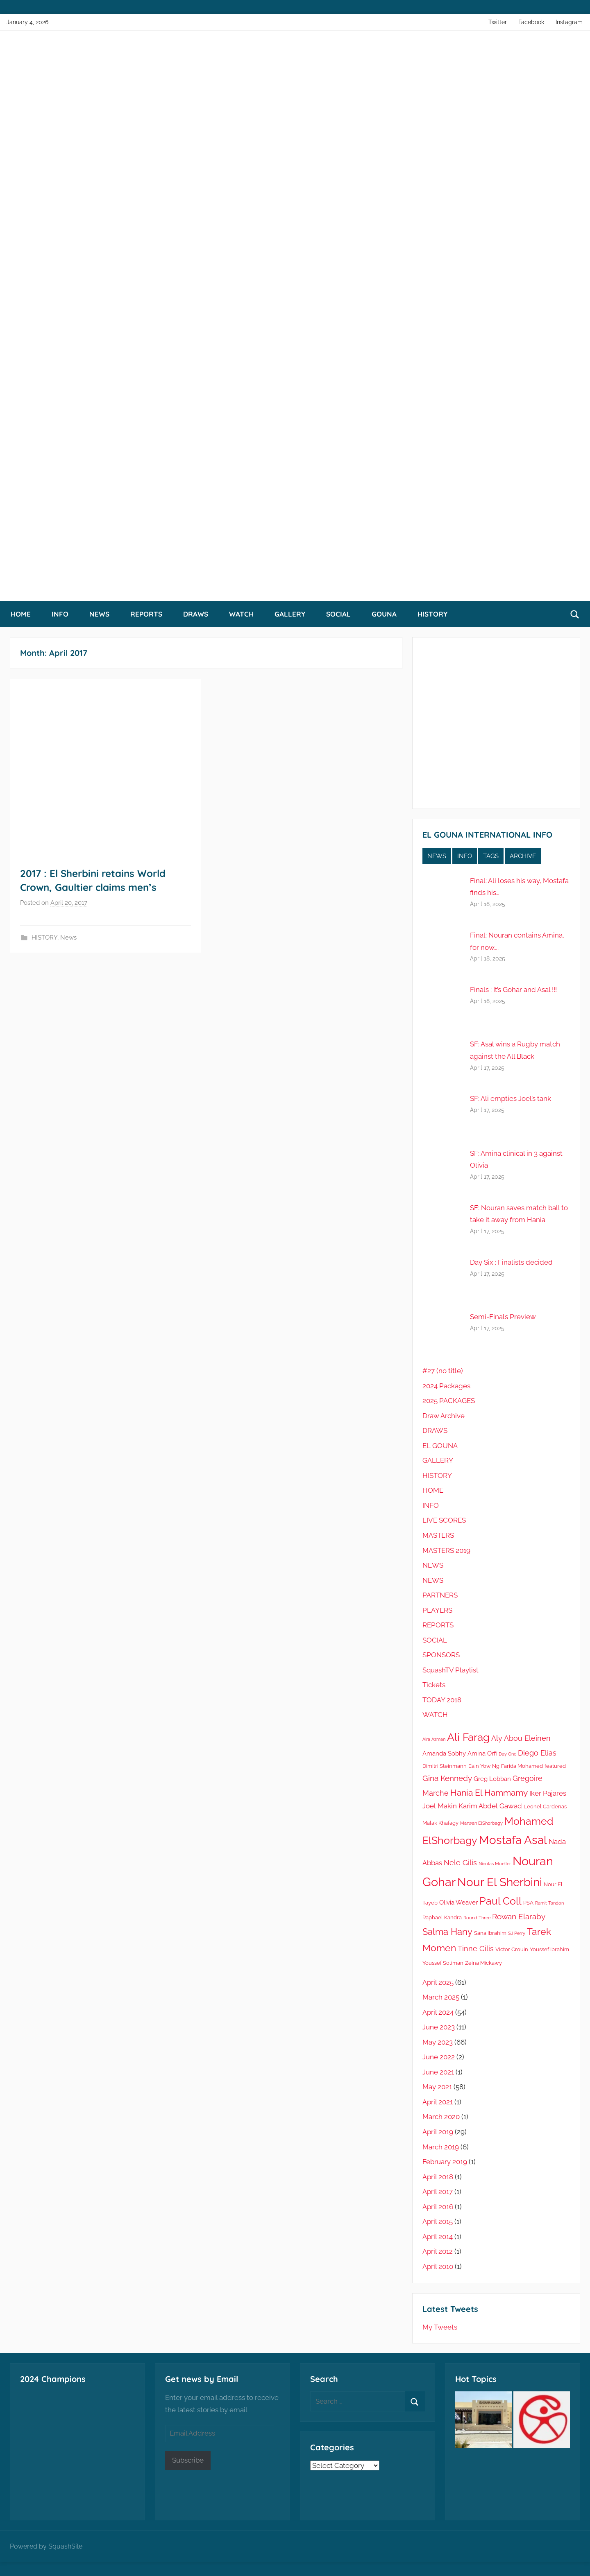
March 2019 (440, 2147)
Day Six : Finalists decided (511, 1262)
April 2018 (437, 2177)
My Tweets (439, 2327)
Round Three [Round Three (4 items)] (476, 1917)
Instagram (569, 22)
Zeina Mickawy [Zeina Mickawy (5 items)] (483, 1963)
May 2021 (437, 2087)
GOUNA (384, 614)
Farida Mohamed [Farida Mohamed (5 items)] (522, 1766)
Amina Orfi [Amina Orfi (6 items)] (482, 1753)
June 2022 (438, 2057)
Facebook (531, 22)
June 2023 (438, 2027)
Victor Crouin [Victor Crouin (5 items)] (511, 1949)
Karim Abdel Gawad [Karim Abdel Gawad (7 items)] (490, 1806)
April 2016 (437, 2207)
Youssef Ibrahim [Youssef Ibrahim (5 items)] (549, 1949)
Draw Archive (443, 1416)
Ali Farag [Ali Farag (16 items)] (468, 1737)
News (68, 937)
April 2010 (437, 2266)
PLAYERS (437, 1610)
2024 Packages (446, 1386)
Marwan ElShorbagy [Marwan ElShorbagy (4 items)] (481, 1823)
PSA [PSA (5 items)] (528, 1903)
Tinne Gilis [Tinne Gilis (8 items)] (476, 1948)
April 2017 (437, 2191)
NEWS (99, 614)
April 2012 (437, 2251)
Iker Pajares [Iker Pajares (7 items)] (547, 1793)
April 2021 (437, 2102)
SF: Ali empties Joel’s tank (510, 1098)
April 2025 (438, 1982)
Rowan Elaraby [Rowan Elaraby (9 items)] (518, 1916)
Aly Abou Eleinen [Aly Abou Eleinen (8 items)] (521, 1738)
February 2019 (444, 2162)
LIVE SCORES (444, 1520)
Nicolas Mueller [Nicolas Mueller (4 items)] (495, 1863)
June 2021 (438, 2072)
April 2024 (438, 2012)
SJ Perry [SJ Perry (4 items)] (516, 1933)
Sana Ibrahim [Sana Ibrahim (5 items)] (490, 1933)
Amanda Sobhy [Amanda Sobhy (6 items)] (444, 1753)
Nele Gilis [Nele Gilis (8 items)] (460, 1862)
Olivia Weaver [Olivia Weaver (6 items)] (458, 1902)
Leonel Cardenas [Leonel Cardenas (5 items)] (545, 1806)
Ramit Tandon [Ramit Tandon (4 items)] (549, 1902)
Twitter (497, 22)
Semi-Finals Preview (503, 1317)
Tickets (433, 1685)
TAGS (491, 856)
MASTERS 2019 (446, 1550)
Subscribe (188, 2460)
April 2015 (437, 2221)
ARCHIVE (523, 856)
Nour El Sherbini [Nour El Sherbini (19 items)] (499, 1882)
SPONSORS (441, 1655)
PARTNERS (440, 1595)
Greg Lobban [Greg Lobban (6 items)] (492, 1779)
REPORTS (146, 614)
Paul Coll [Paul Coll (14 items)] (500, 1901)
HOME (21, 614)
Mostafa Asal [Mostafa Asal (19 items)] (513, 1840)
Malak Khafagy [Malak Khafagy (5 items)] (440, 1823)
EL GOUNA (440, 1446)
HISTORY (432, 614)
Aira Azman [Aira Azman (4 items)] (433, 1739)
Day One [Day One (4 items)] (507, 1753)
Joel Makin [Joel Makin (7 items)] (439, 1806)
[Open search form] (575, 614)
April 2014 (437, 2237)
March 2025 (440, 1997)
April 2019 (437, 2132)
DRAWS (195, 614)
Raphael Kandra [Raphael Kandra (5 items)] (442, 1917)
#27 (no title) (442, 1371)
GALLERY (290, 614)
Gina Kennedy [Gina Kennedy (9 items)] (447, 1778)
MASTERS (438, 1535)
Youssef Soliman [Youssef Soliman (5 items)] (442, 1963)
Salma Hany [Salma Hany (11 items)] (447, 1932)
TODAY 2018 (441, 1700)
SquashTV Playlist (450, 1670)
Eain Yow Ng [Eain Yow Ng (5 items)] (483, 1766)
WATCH (241, 614)
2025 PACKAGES (448, 1400)
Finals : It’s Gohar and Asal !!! (513, 989)
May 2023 (437, 2042)
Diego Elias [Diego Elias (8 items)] (537, 1753)
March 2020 (441, 2117)
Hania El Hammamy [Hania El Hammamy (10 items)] (489, 1793)
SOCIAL (338, 614)
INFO (60, 614)
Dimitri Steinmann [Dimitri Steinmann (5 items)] (444, 1766)
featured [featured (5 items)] (555, 1766)
